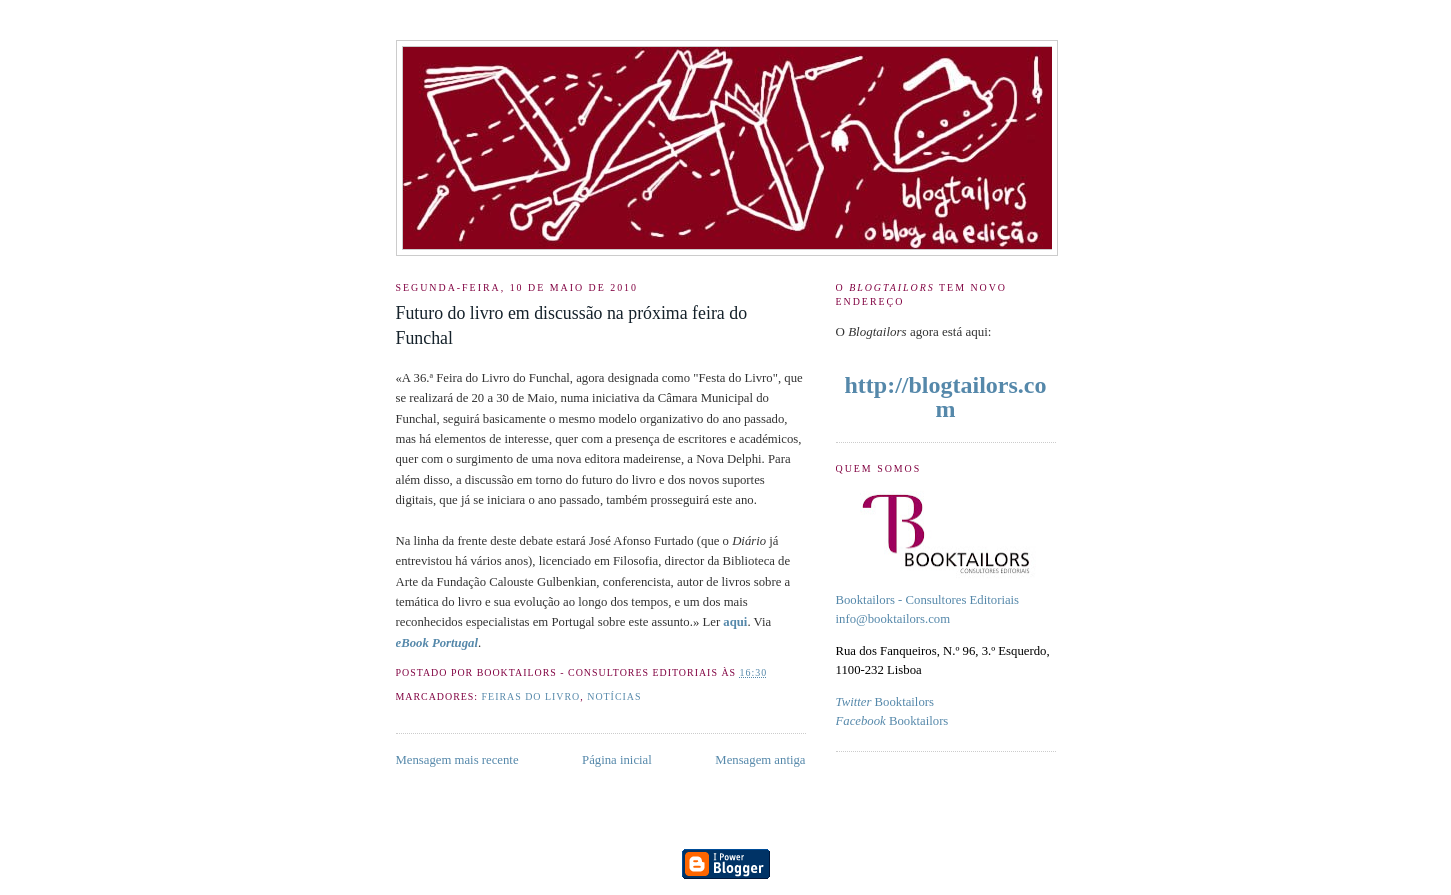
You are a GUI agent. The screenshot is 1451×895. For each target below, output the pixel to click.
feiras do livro (531, 696)
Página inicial (617, 760)
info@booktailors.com (893, 619)
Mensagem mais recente (457, 760)
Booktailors (885, 702)
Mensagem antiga (760, 760)
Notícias (614, 696)
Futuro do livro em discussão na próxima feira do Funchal (572, 325)
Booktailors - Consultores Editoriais (928, 600)
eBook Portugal (437, 643)
